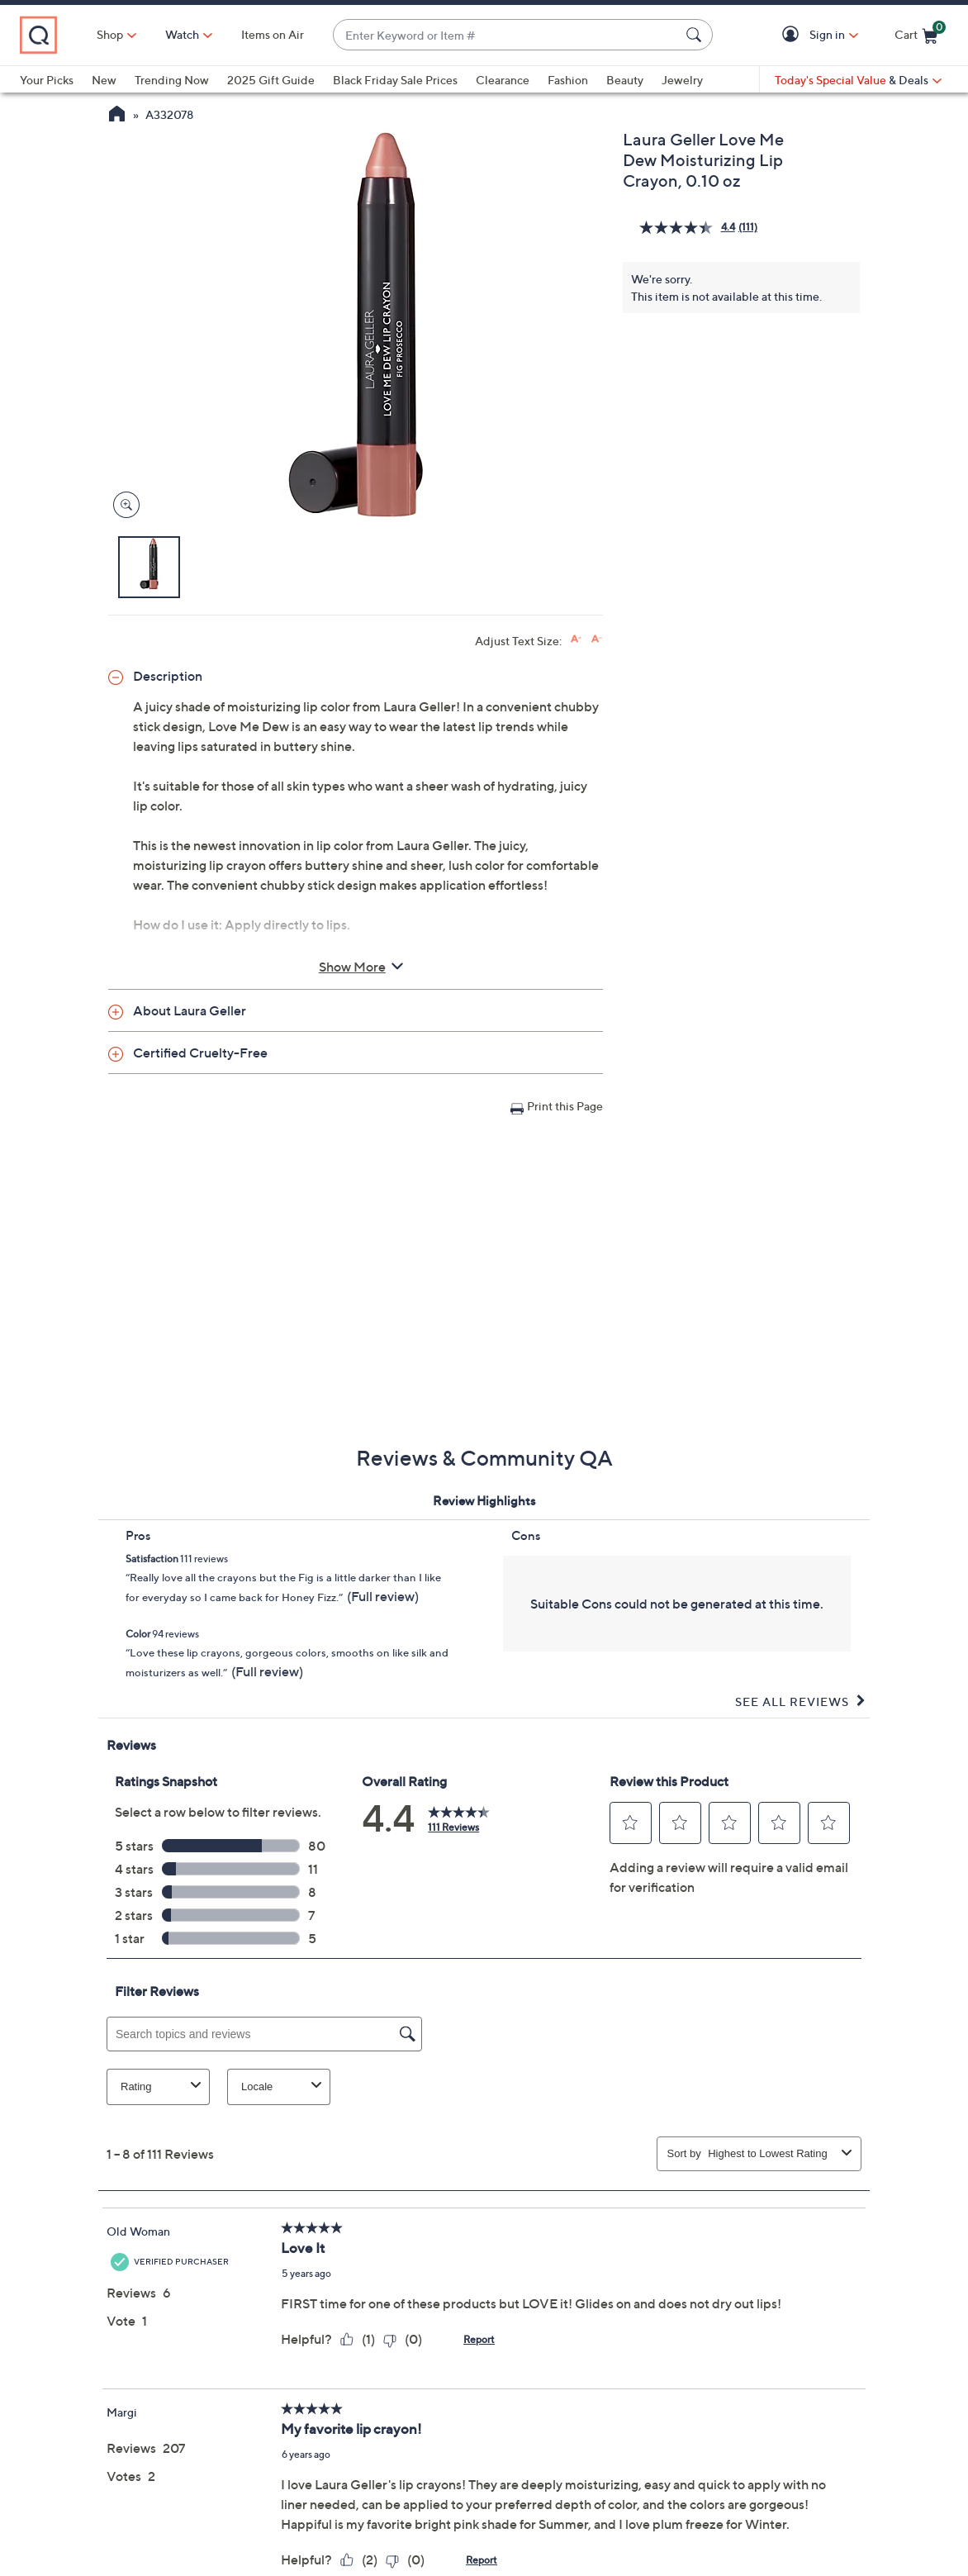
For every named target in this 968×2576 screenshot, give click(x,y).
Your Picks (47, 80)
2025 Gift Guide (271, 80)
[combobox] (506, 35)
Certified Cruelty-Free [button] (200, 1052)
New (104, 80)
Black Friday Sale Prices (395, 80)
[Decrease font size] (597, 639)
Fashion (568, 80)
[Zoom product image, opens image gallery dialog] (122, 505)
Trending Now (172, 80)
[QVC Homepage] (117, 116)
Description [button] (167, 676)
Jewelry (682, 80)
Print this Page (565, 1106)
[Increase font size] (576, 639)
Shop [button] (110, 34)
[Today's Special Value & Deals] (858, 80)
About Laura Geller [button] (189, 1010)
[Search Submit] (696, 35)
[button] (793, 35)
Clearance (502, 80)
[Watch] (183, 34)
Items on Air (272, 34)
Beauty (624, 80)
